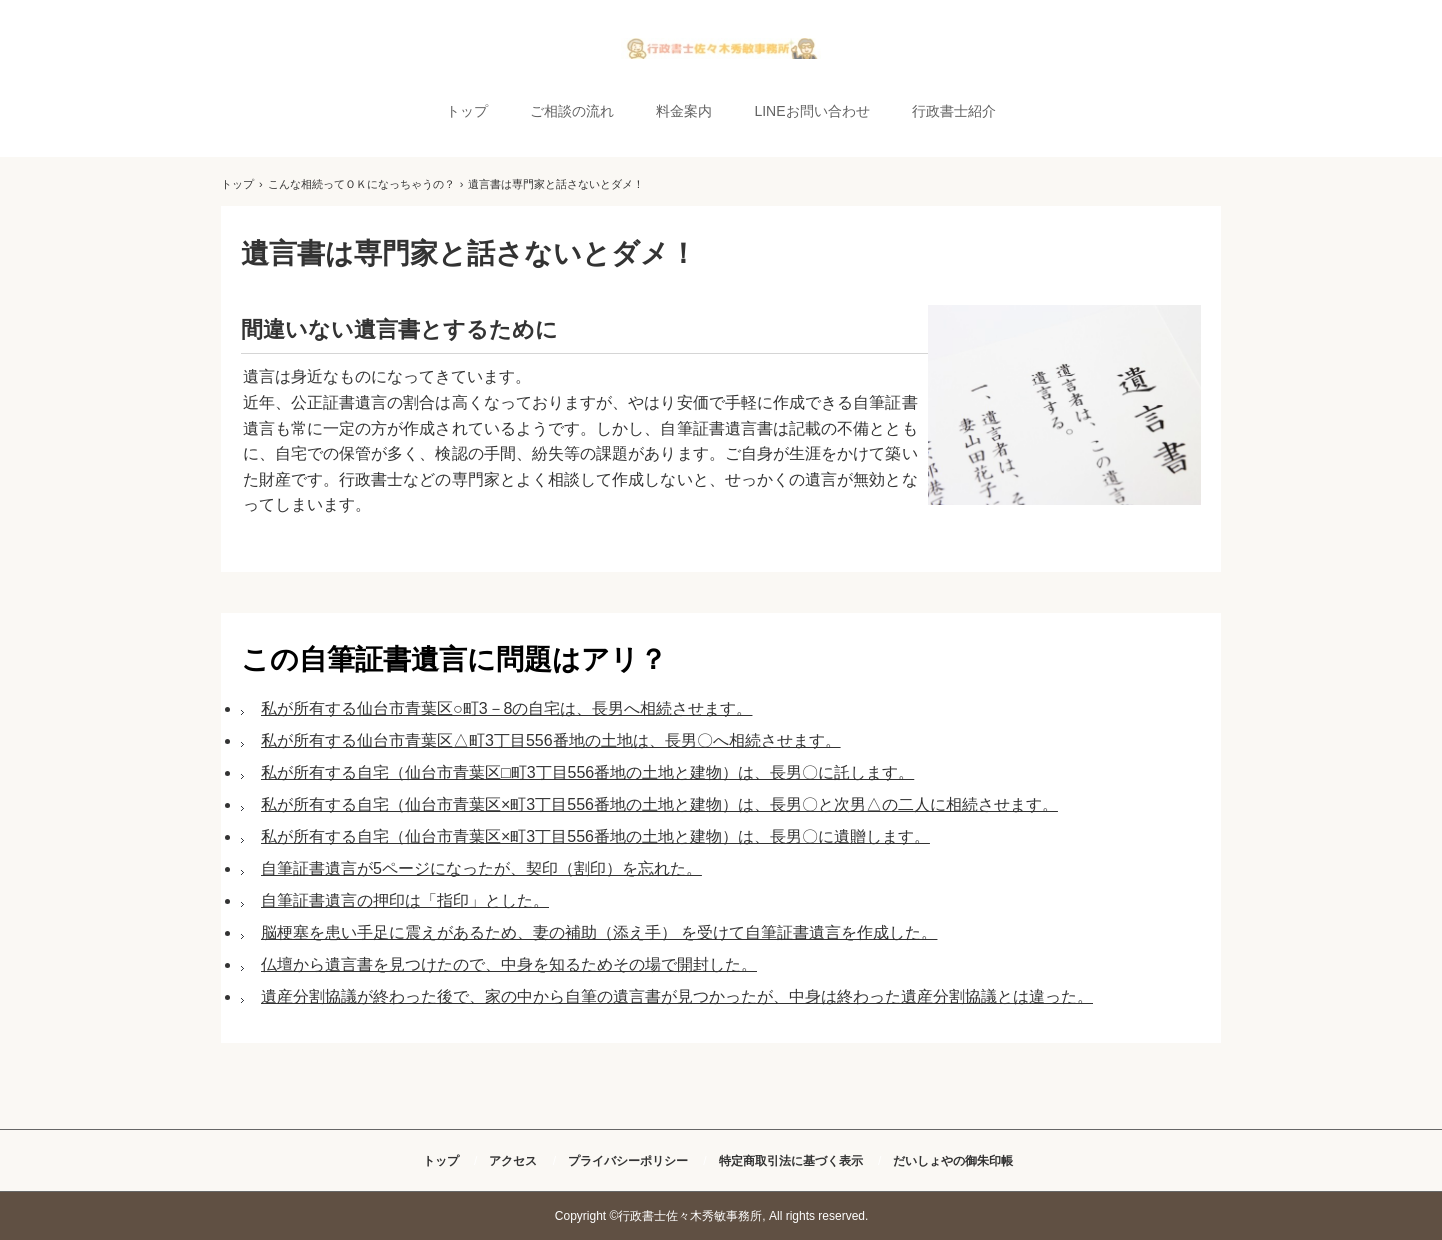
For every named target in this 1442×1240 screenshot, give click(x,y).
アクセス (513, 1161)
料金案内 (684, 111)
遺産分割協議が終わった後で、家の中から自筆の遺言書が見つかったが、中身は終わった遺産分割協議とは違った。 (677, 996)
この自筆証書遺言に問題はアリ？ (454, 659)
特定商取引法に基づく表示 (791, 1161)
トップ (467, 111)
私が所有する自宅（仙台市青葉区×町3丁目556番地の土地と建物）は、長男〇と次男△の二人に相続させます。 (659, 804)
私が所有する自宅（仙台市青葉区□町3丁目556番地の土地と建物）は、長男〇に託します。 (587, 772)
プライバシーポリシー (628, 1161)
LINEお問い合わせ (811, 111)
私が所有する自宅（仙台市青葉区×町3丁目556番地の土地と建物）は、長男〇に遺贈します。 (595, 836)
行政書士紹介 (954, 111)
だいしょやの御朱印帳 (953, 1161)
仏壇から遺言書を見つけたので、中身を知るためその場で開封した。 (509, 964)
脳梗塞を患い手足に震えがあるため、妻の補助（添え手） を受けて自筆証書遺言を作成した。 (599, 932)
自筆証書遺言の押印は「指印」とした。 (405, 900)
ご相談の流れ (572, 111)
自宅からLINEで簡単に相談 (721, 48)
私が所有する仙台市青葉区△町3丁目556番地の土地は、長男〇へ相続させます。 (551, 740)
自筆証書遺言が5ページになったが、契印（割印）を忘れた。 (481, 868)
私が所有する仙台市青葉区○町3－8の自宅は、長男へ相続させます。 (506, 708)
